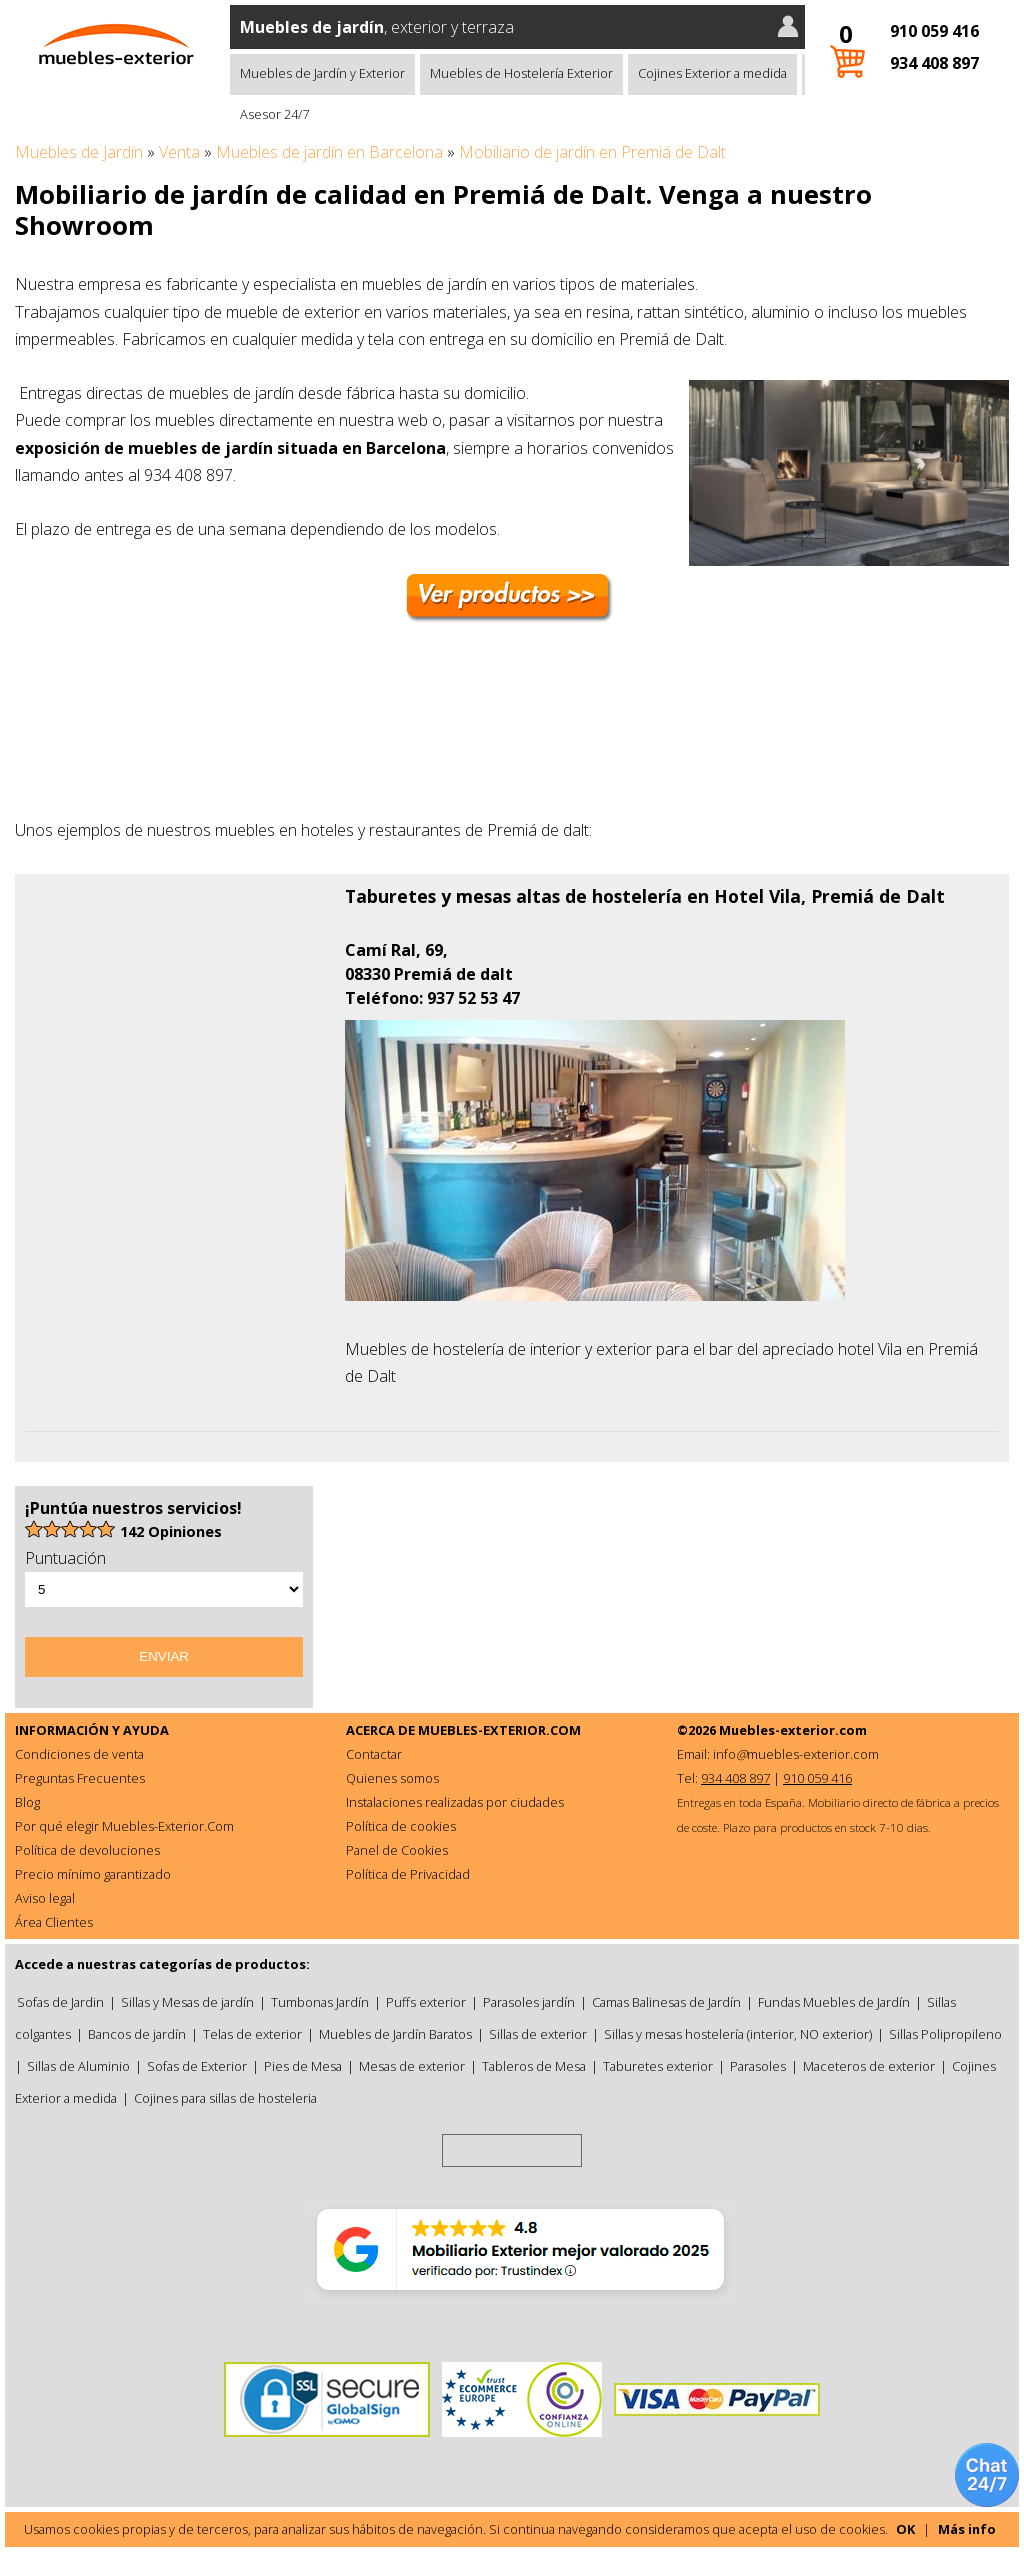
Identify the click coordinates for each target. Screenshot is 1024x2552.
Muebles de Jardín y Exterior (322, 73)
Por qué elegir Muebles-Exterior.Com (124, 1826)
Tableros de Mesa (534, 2066)
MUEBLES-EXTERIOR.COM (499, 1730)
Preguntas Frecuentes (80, 1778)
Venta (179, 152)
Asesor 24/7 (274, 114)
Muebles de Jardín (79, 152)
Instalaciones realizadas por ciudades (455, 1802)
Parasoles (758, 2066)
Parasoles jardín (529, 2002)
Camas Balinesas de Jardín (666, 2002)
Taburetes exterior (658, 2066)
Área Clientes (54, 1922)
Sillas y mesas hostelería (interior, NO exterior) (738, 2034)
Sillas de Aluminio (78, 2066)
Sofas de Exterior (197, 2066)
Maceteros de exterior (869, 2066)
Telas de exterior (252, 2034)
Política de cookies (401, 1826)
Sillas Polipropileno (945, 2034)
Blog (27, 1802)
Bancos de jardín (137, 2034)
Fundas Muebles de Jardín (834, 2002)
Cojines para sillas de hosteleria (225, 2098)
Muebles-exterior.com (793, 1730)
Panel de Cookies (397, 1850)
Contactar (374, 1754)
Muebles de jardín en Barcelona (329, 152)
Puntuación (65, 1558)
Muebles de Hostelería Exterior (521, 73)
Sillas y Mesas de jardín (187, 2002)
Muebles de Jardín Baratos (395, 2034)
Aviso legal (45, 1898)
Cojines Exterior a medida (712, 73)
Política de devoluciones (87, 1850)
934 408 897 (934, 63)
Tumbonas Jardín (320, 2002)
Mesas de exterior (412, 2066)
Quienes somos (392, 1778)
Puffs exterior (426, 2002)
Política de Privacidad (408, 1874)
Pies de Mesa (303, 2066)
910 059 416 (934, 31)
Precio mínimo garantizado (93, 1874)
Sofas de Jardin (60, 2002)
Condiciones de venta (79, 1754)
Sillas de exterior (538, 2034)
